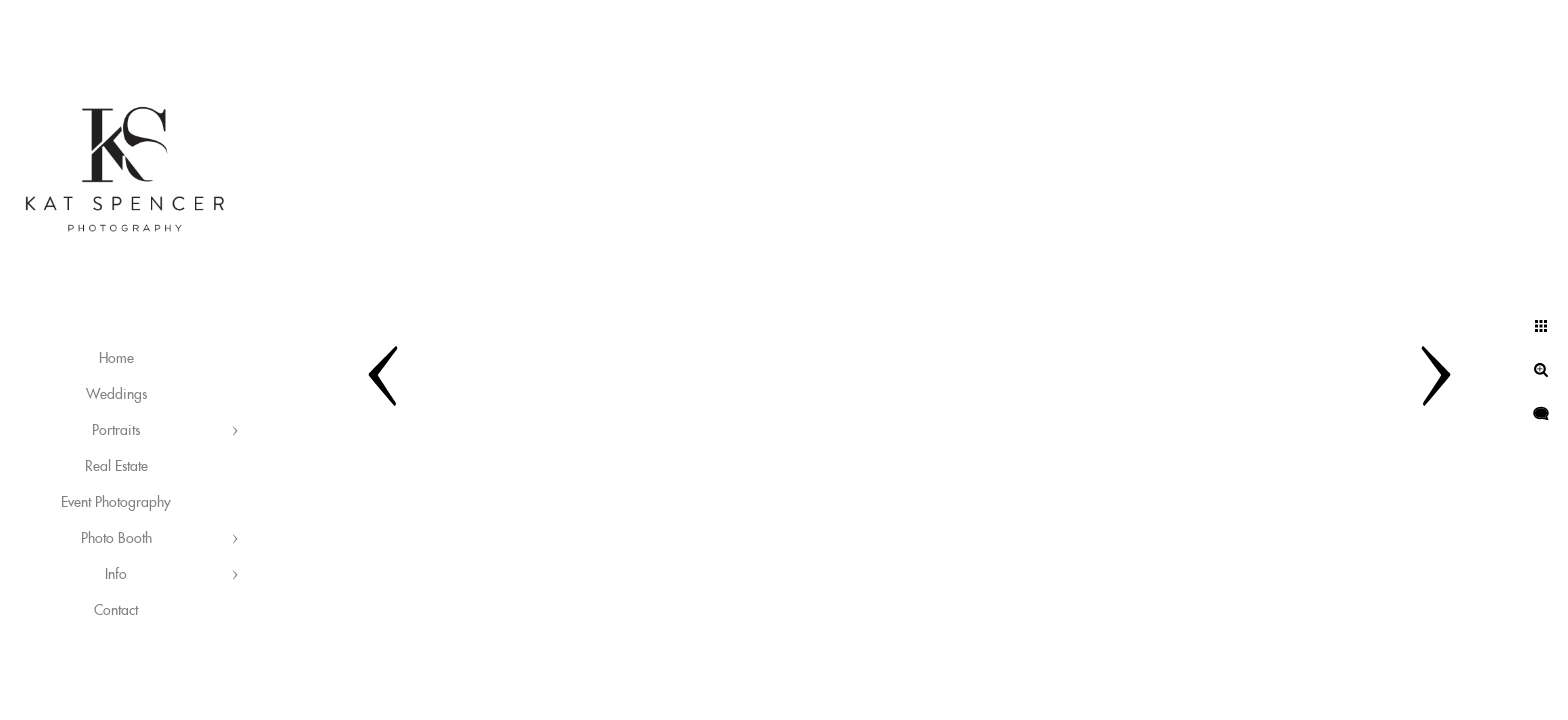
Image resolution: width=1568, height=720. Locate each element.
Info (116, 575)
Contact (116, 611)
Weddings (116, 395)
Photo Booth (116, 539)
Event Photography (116, 503)
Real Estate (116, 467)
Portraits (116, 431)
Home (116, 359)
